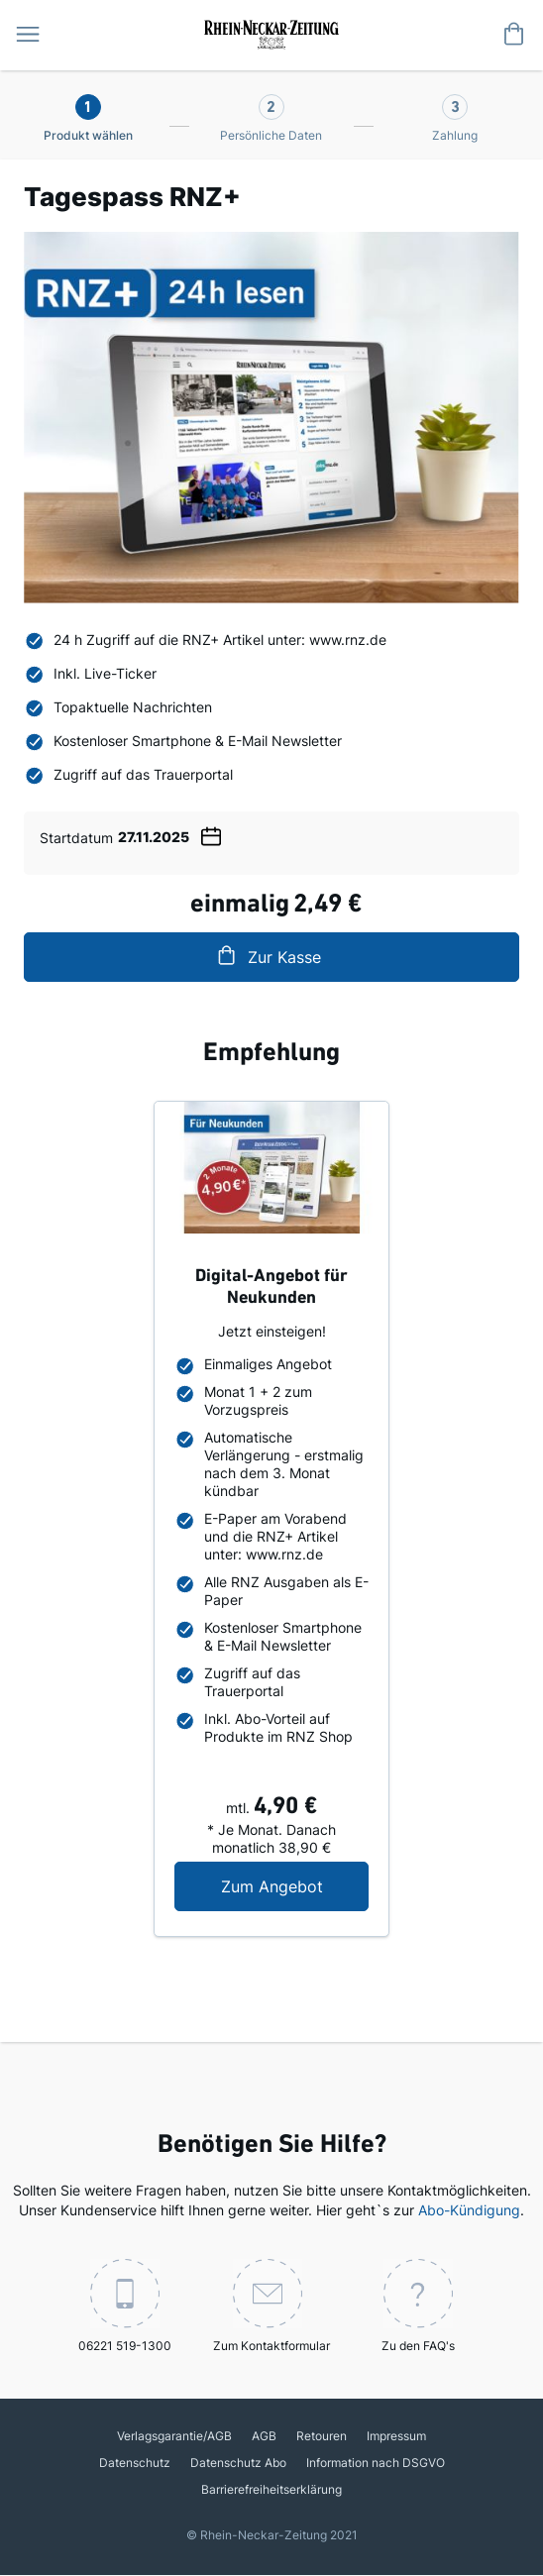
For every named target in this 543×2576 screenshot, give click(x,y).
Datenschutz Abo (238, 2462)
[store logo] (271, 32)
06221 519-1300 (124, 2306)
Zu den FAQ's (418, 2306)
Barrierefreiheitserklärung (271, 2489)
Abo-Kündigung (469, 2209)
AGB (264, 2435)
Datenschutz (134, 2462)
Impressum (396, 2435)
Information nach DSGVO (375, 2462)
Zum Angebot (295, 1886)
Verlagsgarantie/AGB (174, 2435)
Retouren (321, 2435)
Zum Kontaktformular (271, 2306)
